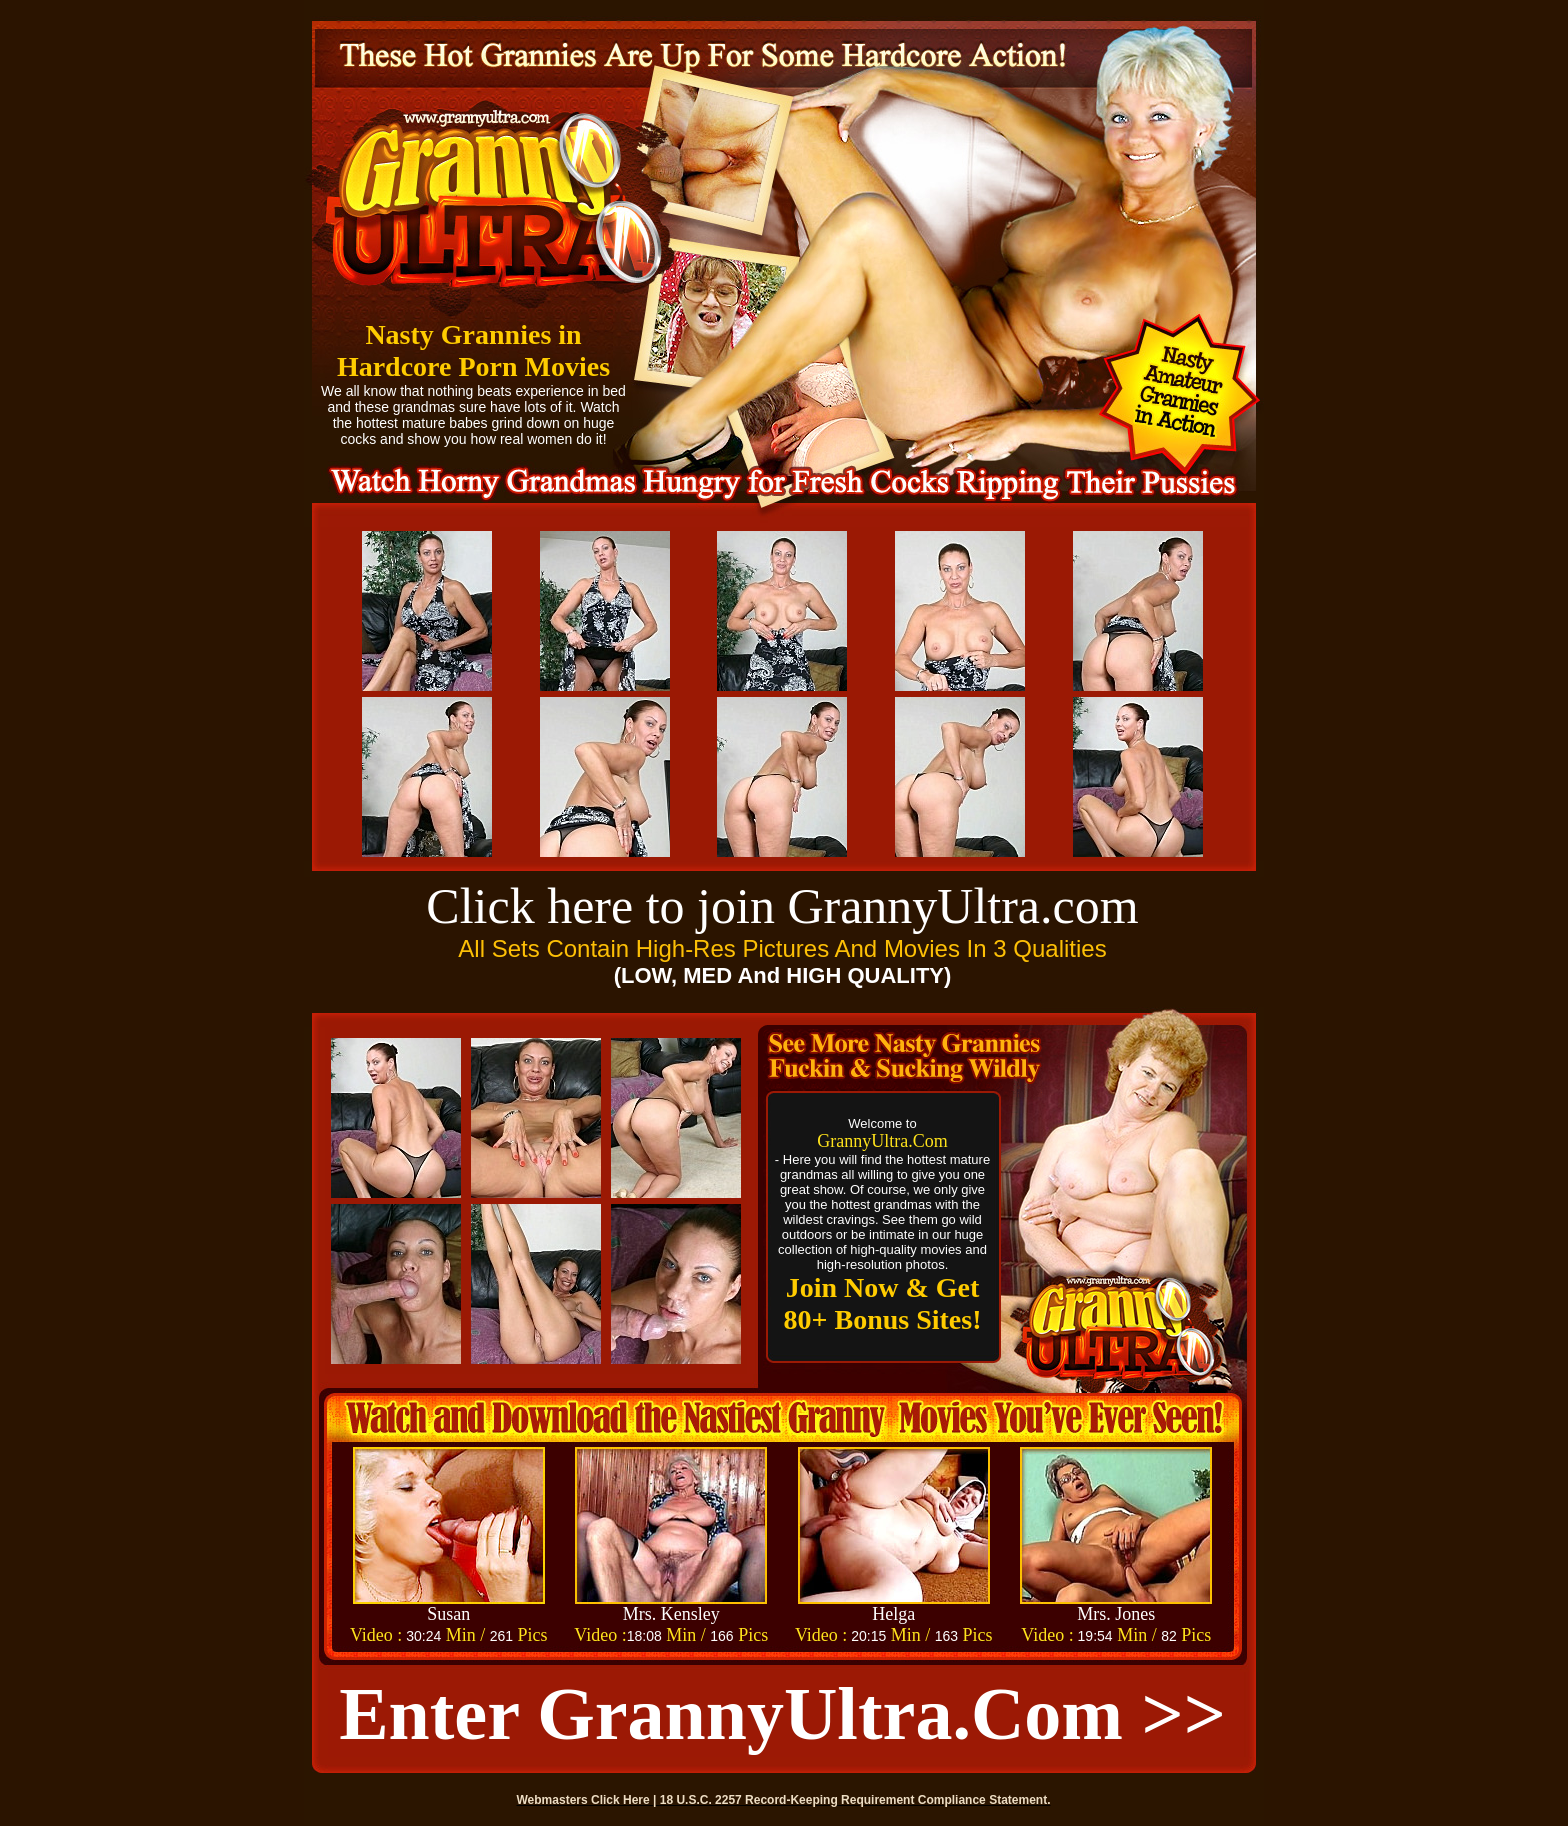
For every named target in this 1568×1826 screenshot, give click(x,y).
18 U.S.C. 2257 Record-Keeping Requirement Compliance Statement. (855, 1800)
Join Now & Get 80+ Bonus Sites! (883, 1303)
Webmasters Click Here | (588, 1800)
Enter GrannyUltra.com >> (782, 1714)
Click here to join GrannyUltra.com (782, 906)
